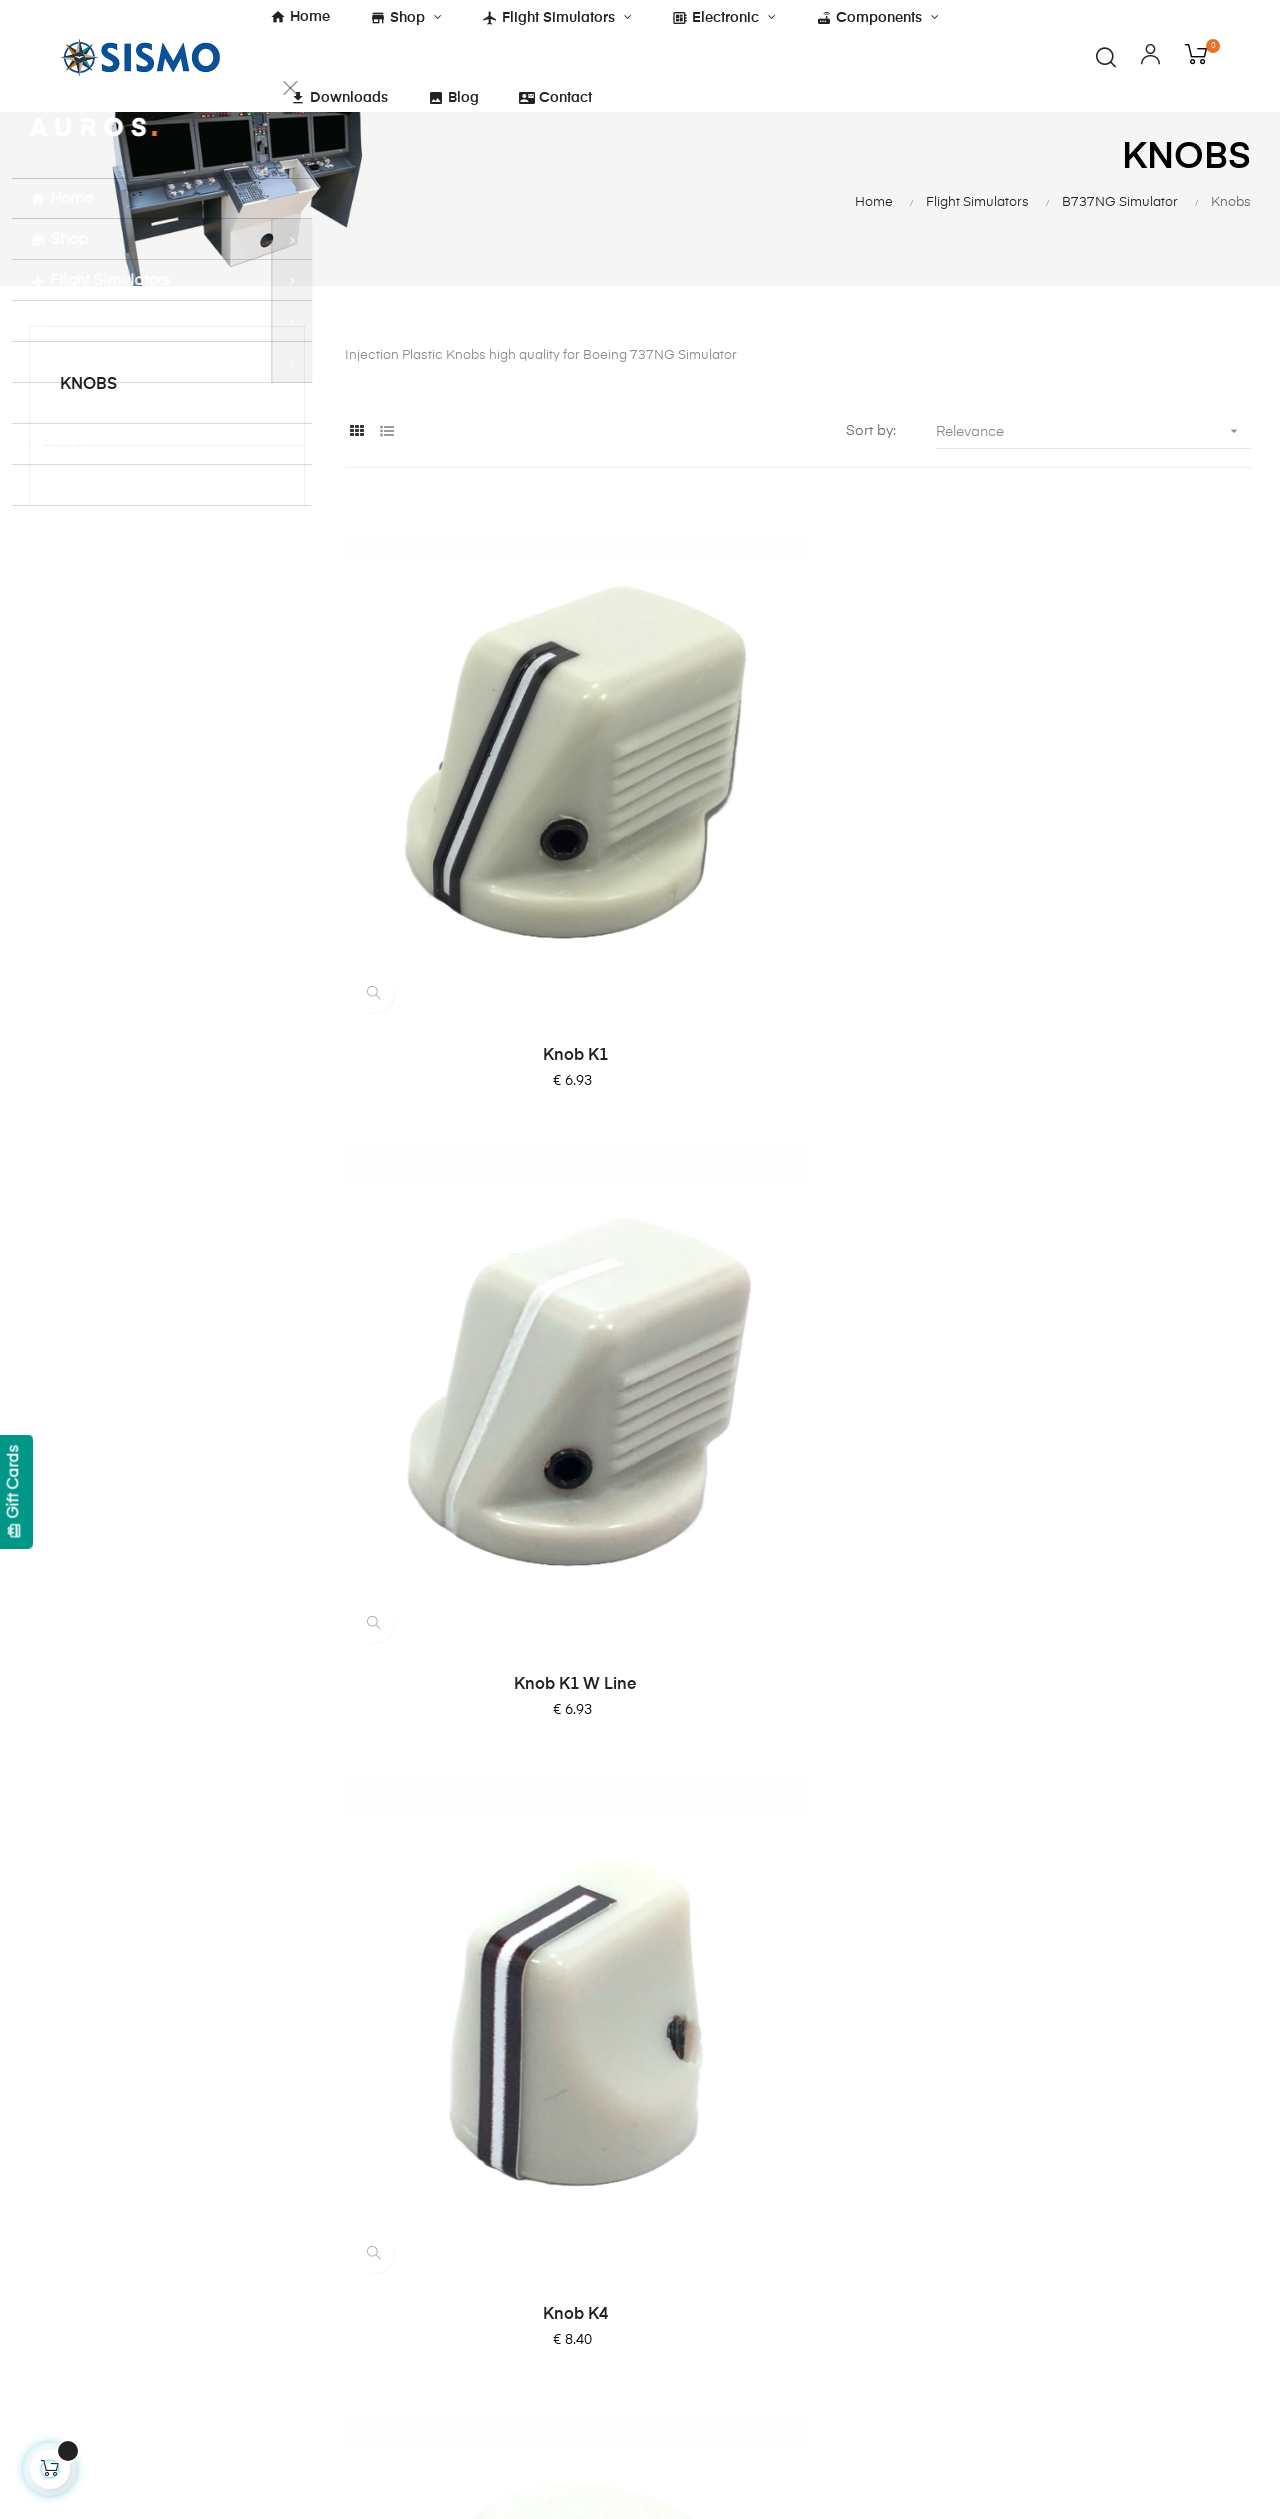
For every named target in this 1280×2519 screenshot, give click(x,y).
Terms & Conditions (512, 2076)
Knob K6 (482, 1297)
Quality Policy (492, 2256)
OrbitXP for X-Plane (725, 2244)
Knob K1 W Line (798, 884)
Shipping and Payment (523, 2148)
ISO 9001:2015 (496, 2292)
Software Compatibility (737, 2316)
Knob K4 (1113, 884)
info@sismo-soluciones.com (114, 2305)
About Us (690, 2076)
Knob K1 (482, 884)
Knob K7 (1113, 1297)
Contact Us (697, 2112)
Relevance (1093, 477)
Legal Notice (490, 2184)
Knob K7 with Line (797, 1297)
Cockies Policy (496, 2112)
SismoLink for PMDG (730, 2280)
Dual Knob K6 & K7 (482, 1710)
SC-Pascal (695, 2208)
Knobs (88, 431)
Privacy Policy (493, 2220)
